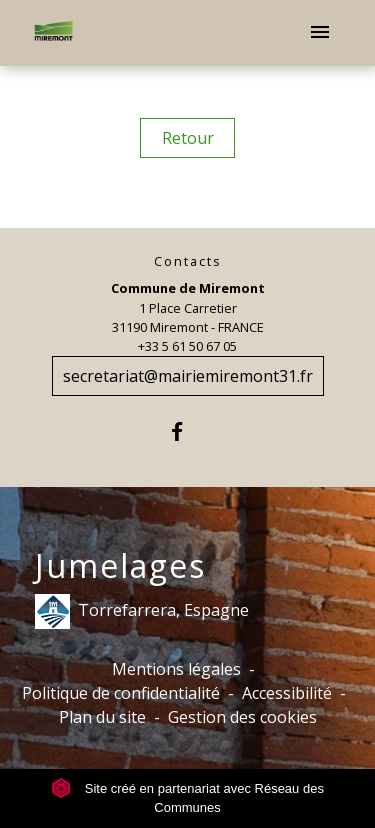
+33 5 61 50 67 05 (187, 346)
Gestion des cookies (242, 717)
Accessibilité (287, 693)
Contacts (188, 261)
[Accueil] (53, 33)
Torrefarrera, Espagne (142, 611)
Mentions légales (176, 669)
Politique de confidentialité (121, 693)
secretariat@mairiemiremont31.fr (188, 376)
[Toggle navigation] (320, 33)
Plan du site (102, 717)
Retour (188, 138)
